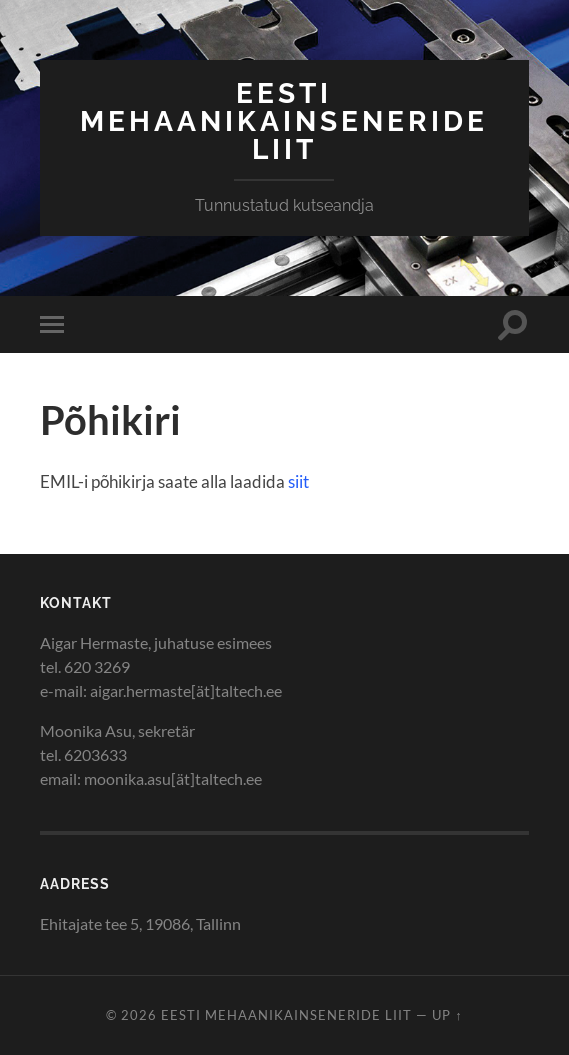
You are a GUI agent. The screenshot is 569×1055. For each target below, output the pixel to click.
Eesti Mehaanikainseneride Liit (284, 121)
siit (298, 481)
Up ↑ (447, 1015)
